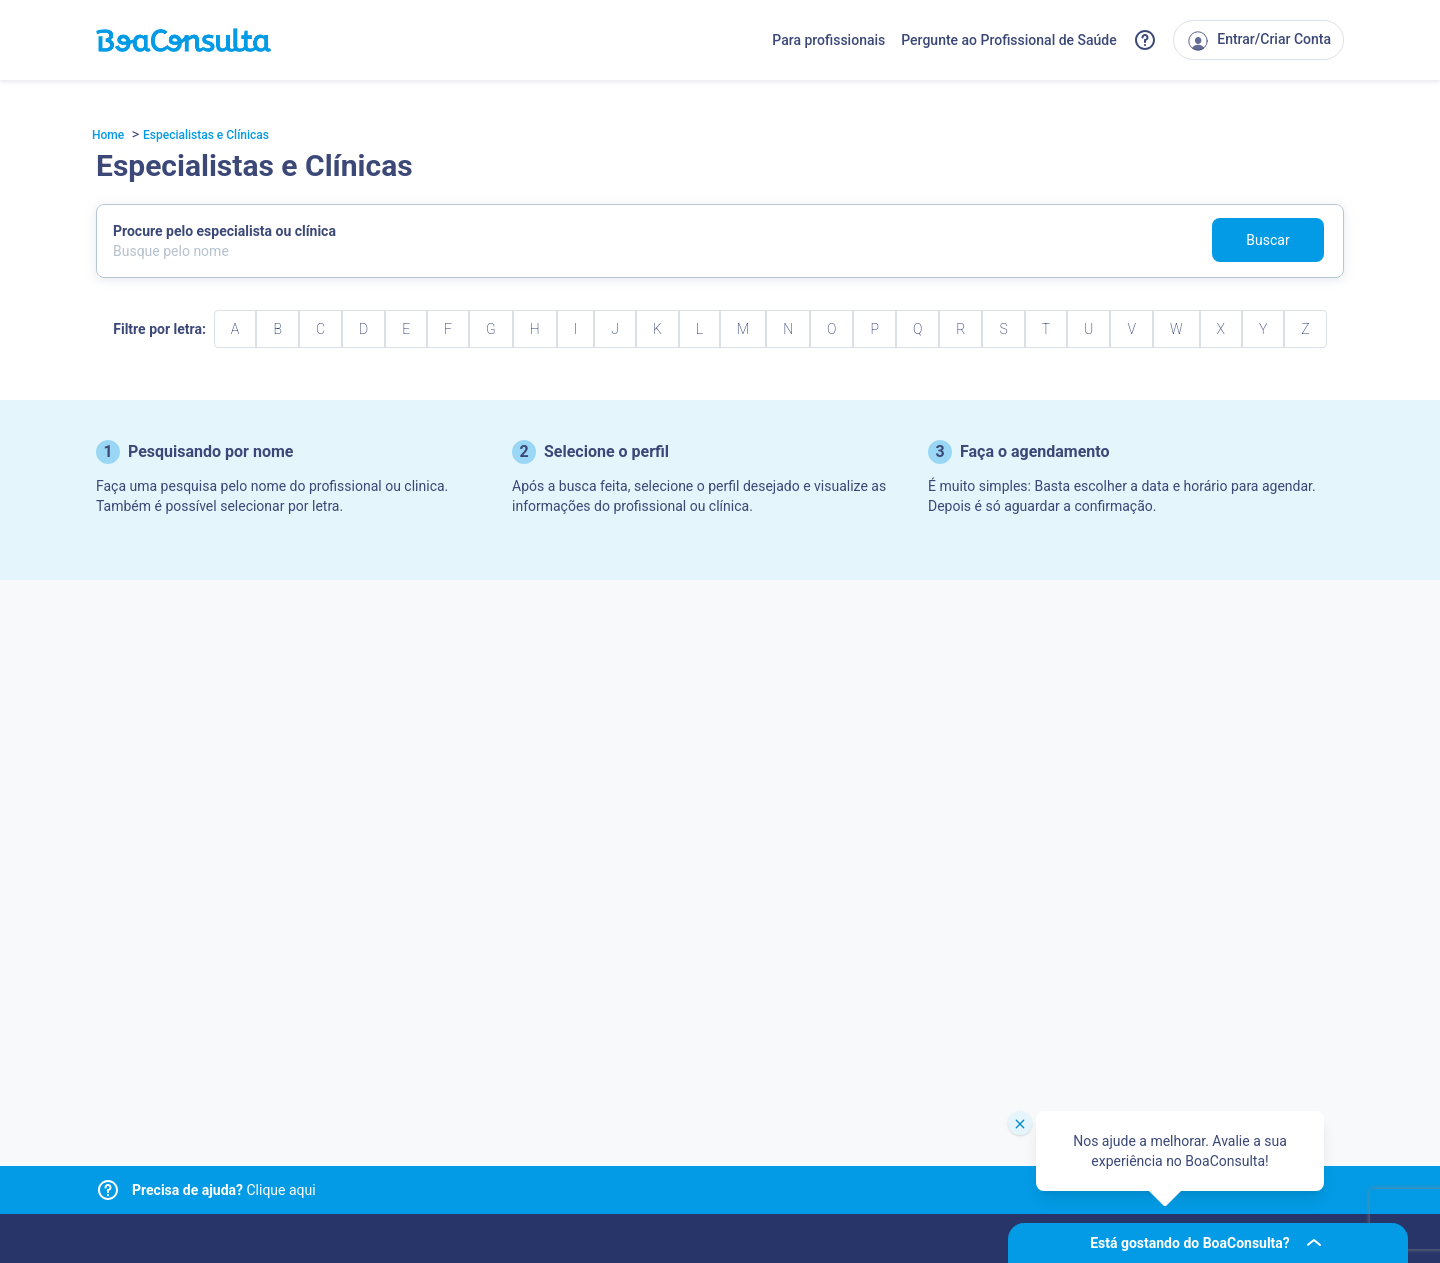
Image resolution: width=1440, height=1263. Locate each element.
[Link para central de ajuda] (108, 1190)
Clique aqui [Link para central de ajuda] (224, 1190)
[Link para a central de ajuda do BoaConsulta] (1145, 40)
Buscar (1267, 240)
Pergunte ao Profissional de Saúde (1009, 40)
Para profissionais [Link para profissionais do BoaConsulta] (828, 40)
